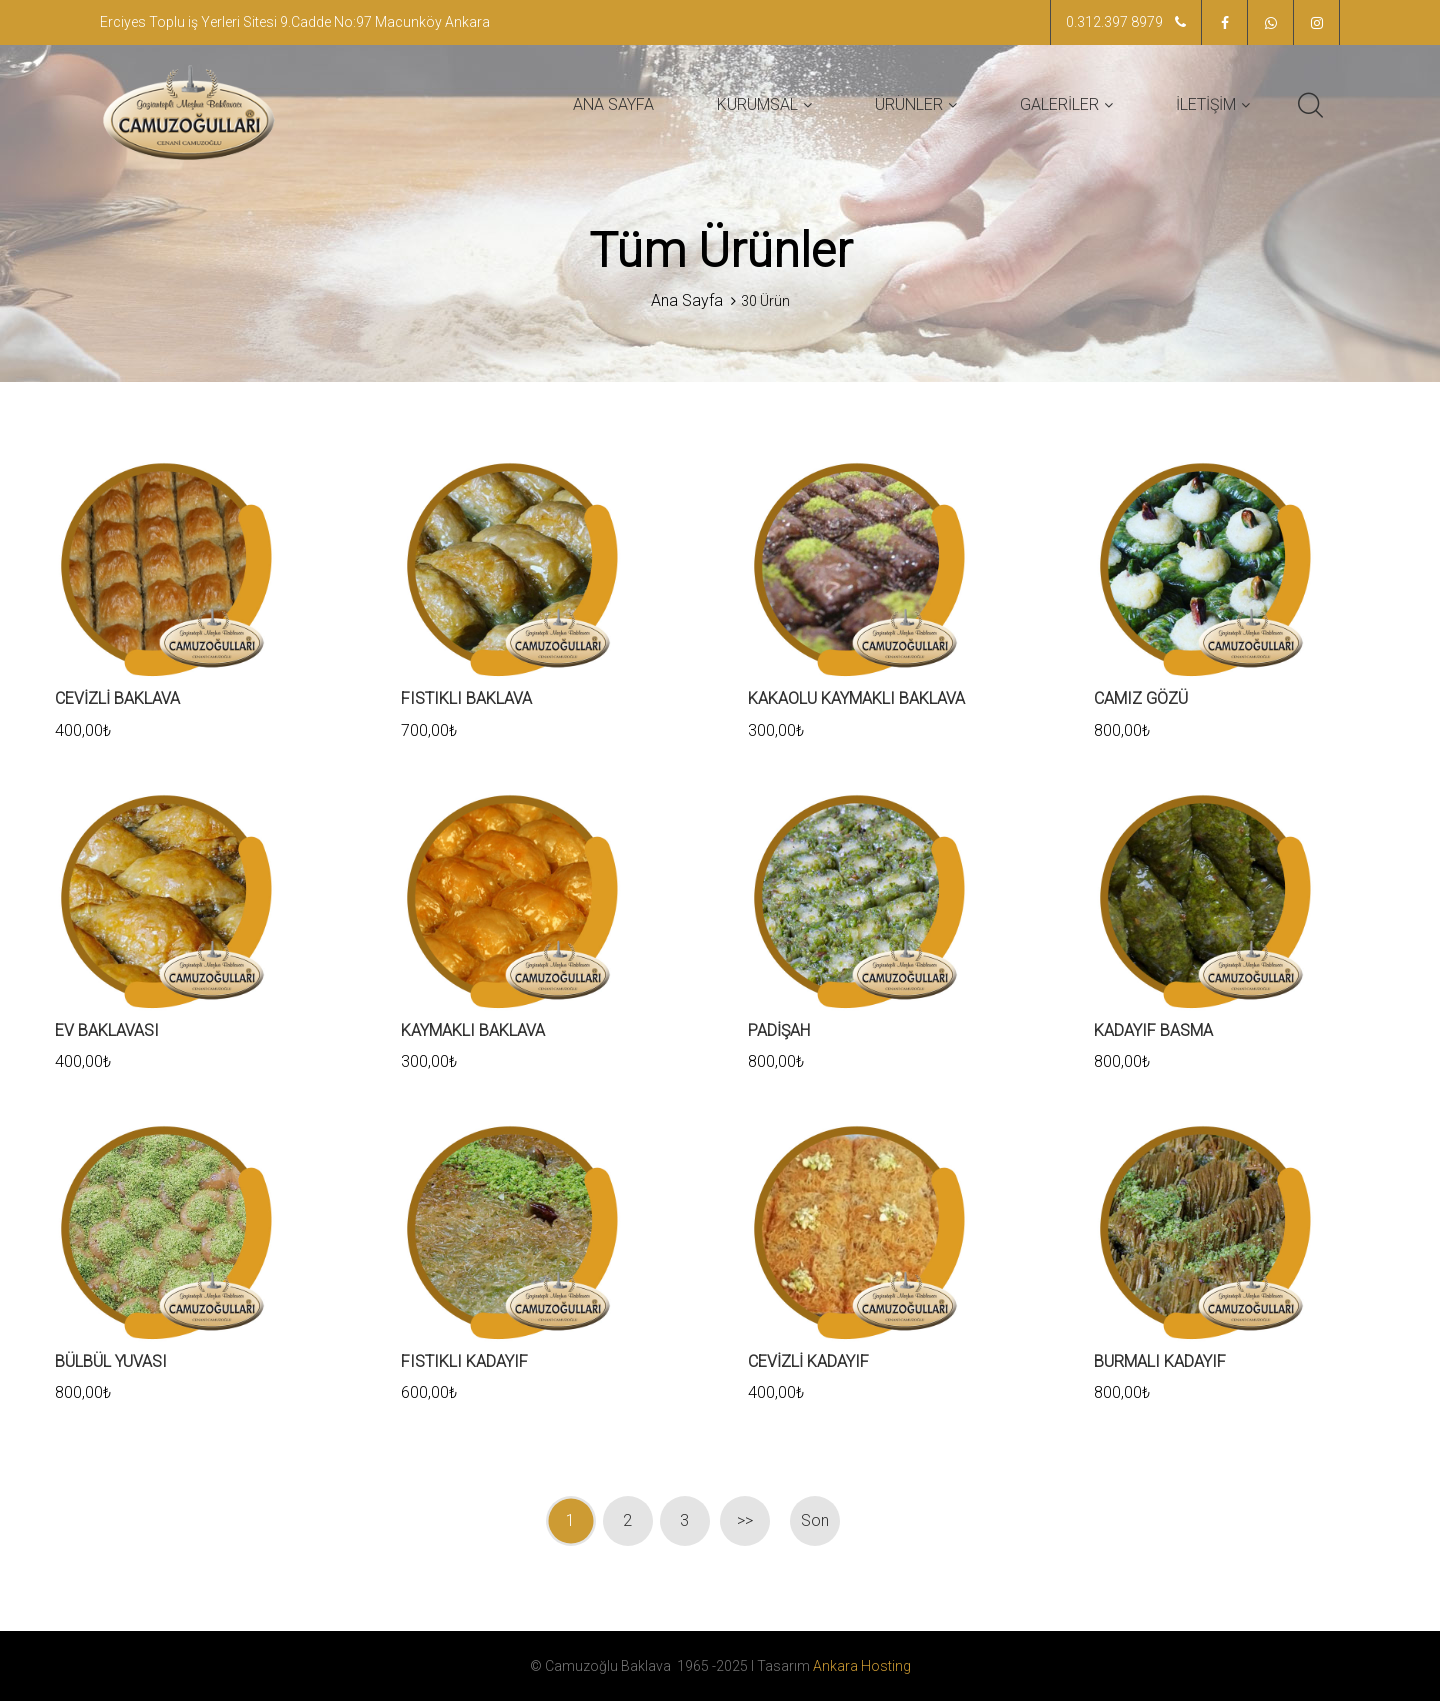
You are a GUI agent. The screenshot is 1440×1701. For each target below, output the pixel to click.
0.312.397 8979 (1126, 22)
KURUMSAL (757, 104)
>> (745, 1520)
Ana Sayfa (687, 300)
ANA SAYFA (613, 104)
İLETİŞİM (1206, 104)
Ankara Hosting (862, 1666)
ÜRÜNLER (909, 104)
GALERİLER (1059, 104)
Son (815, 1520)
